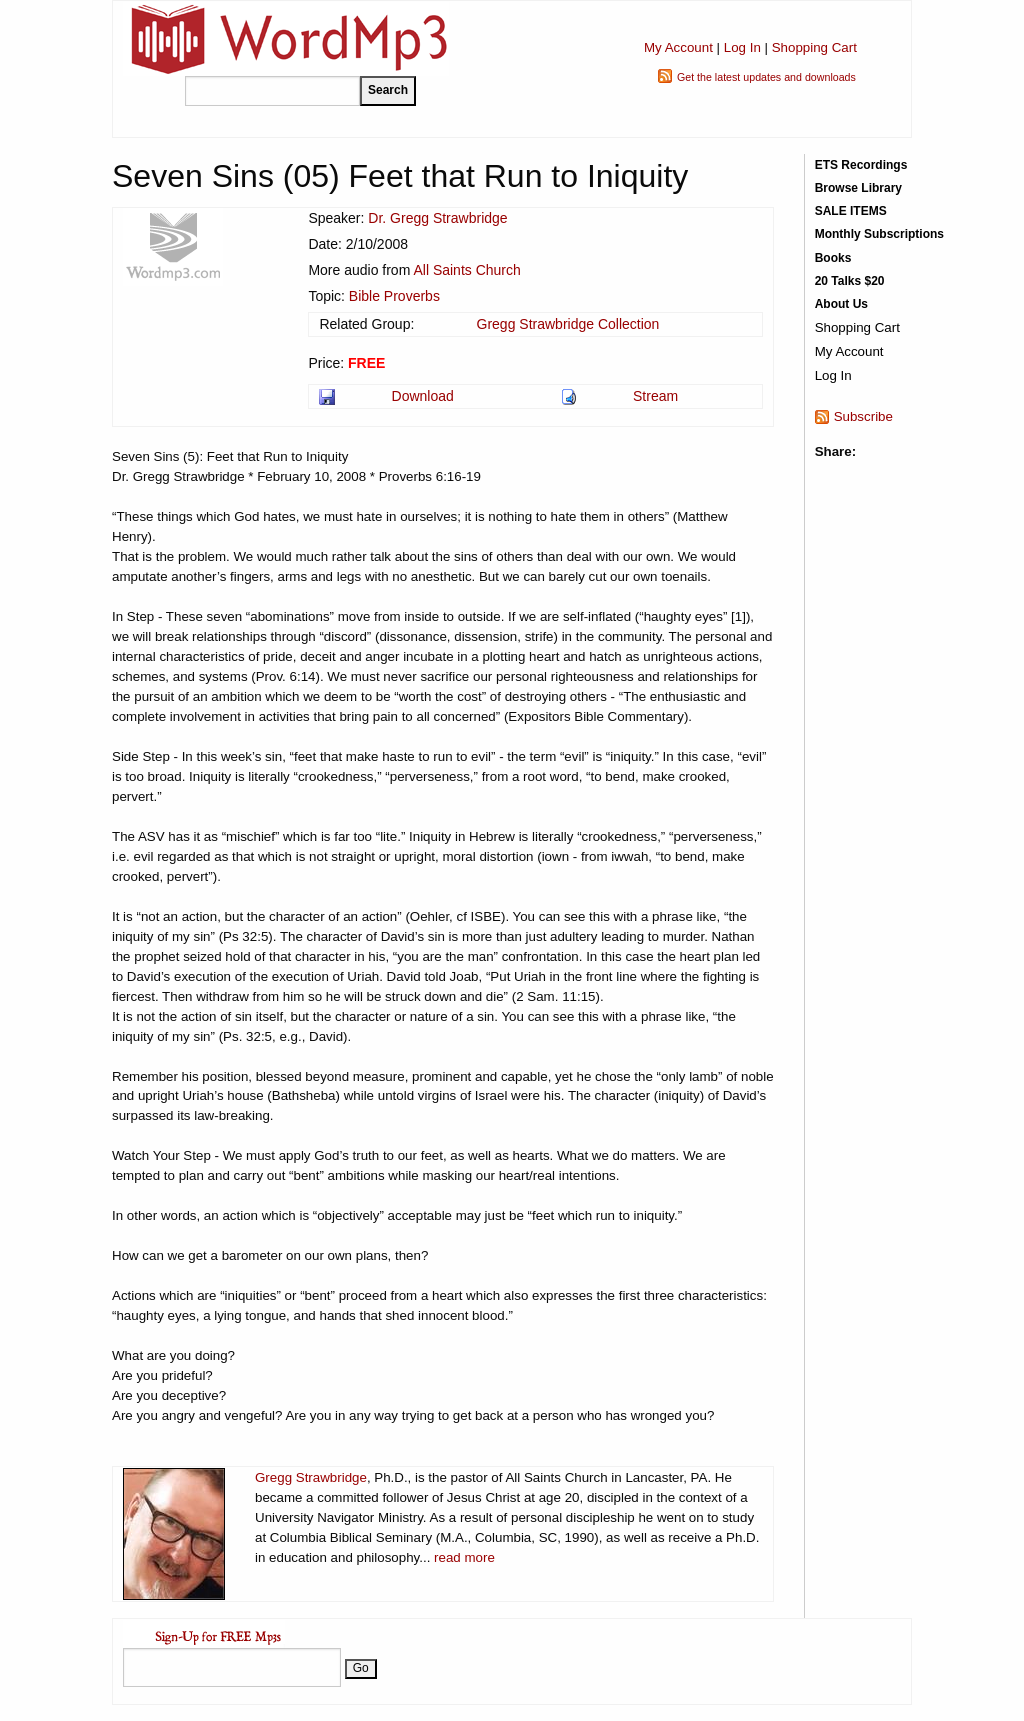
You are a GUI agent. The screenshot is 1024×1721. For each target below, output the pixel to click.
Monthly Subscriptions (879, 234)
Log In (742, 47)
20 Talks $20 (850, 281)
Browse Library (858, 188)
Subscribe (863, 416)
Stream (655, 396)
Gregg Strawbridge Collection (568, 324)
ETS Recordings (861, 165)
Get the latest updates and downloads (766, 77)
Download (423, 396)
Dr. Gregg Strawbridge (437, 218)
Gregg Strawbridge (311, 1477)
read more (464, 1557)
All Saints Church (466, 270)
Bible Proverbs (394, 296)
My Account (678, 47)
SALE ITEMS (851, 211)
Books (833, 258)
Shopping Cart (814, 47)
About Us (841, 304)
